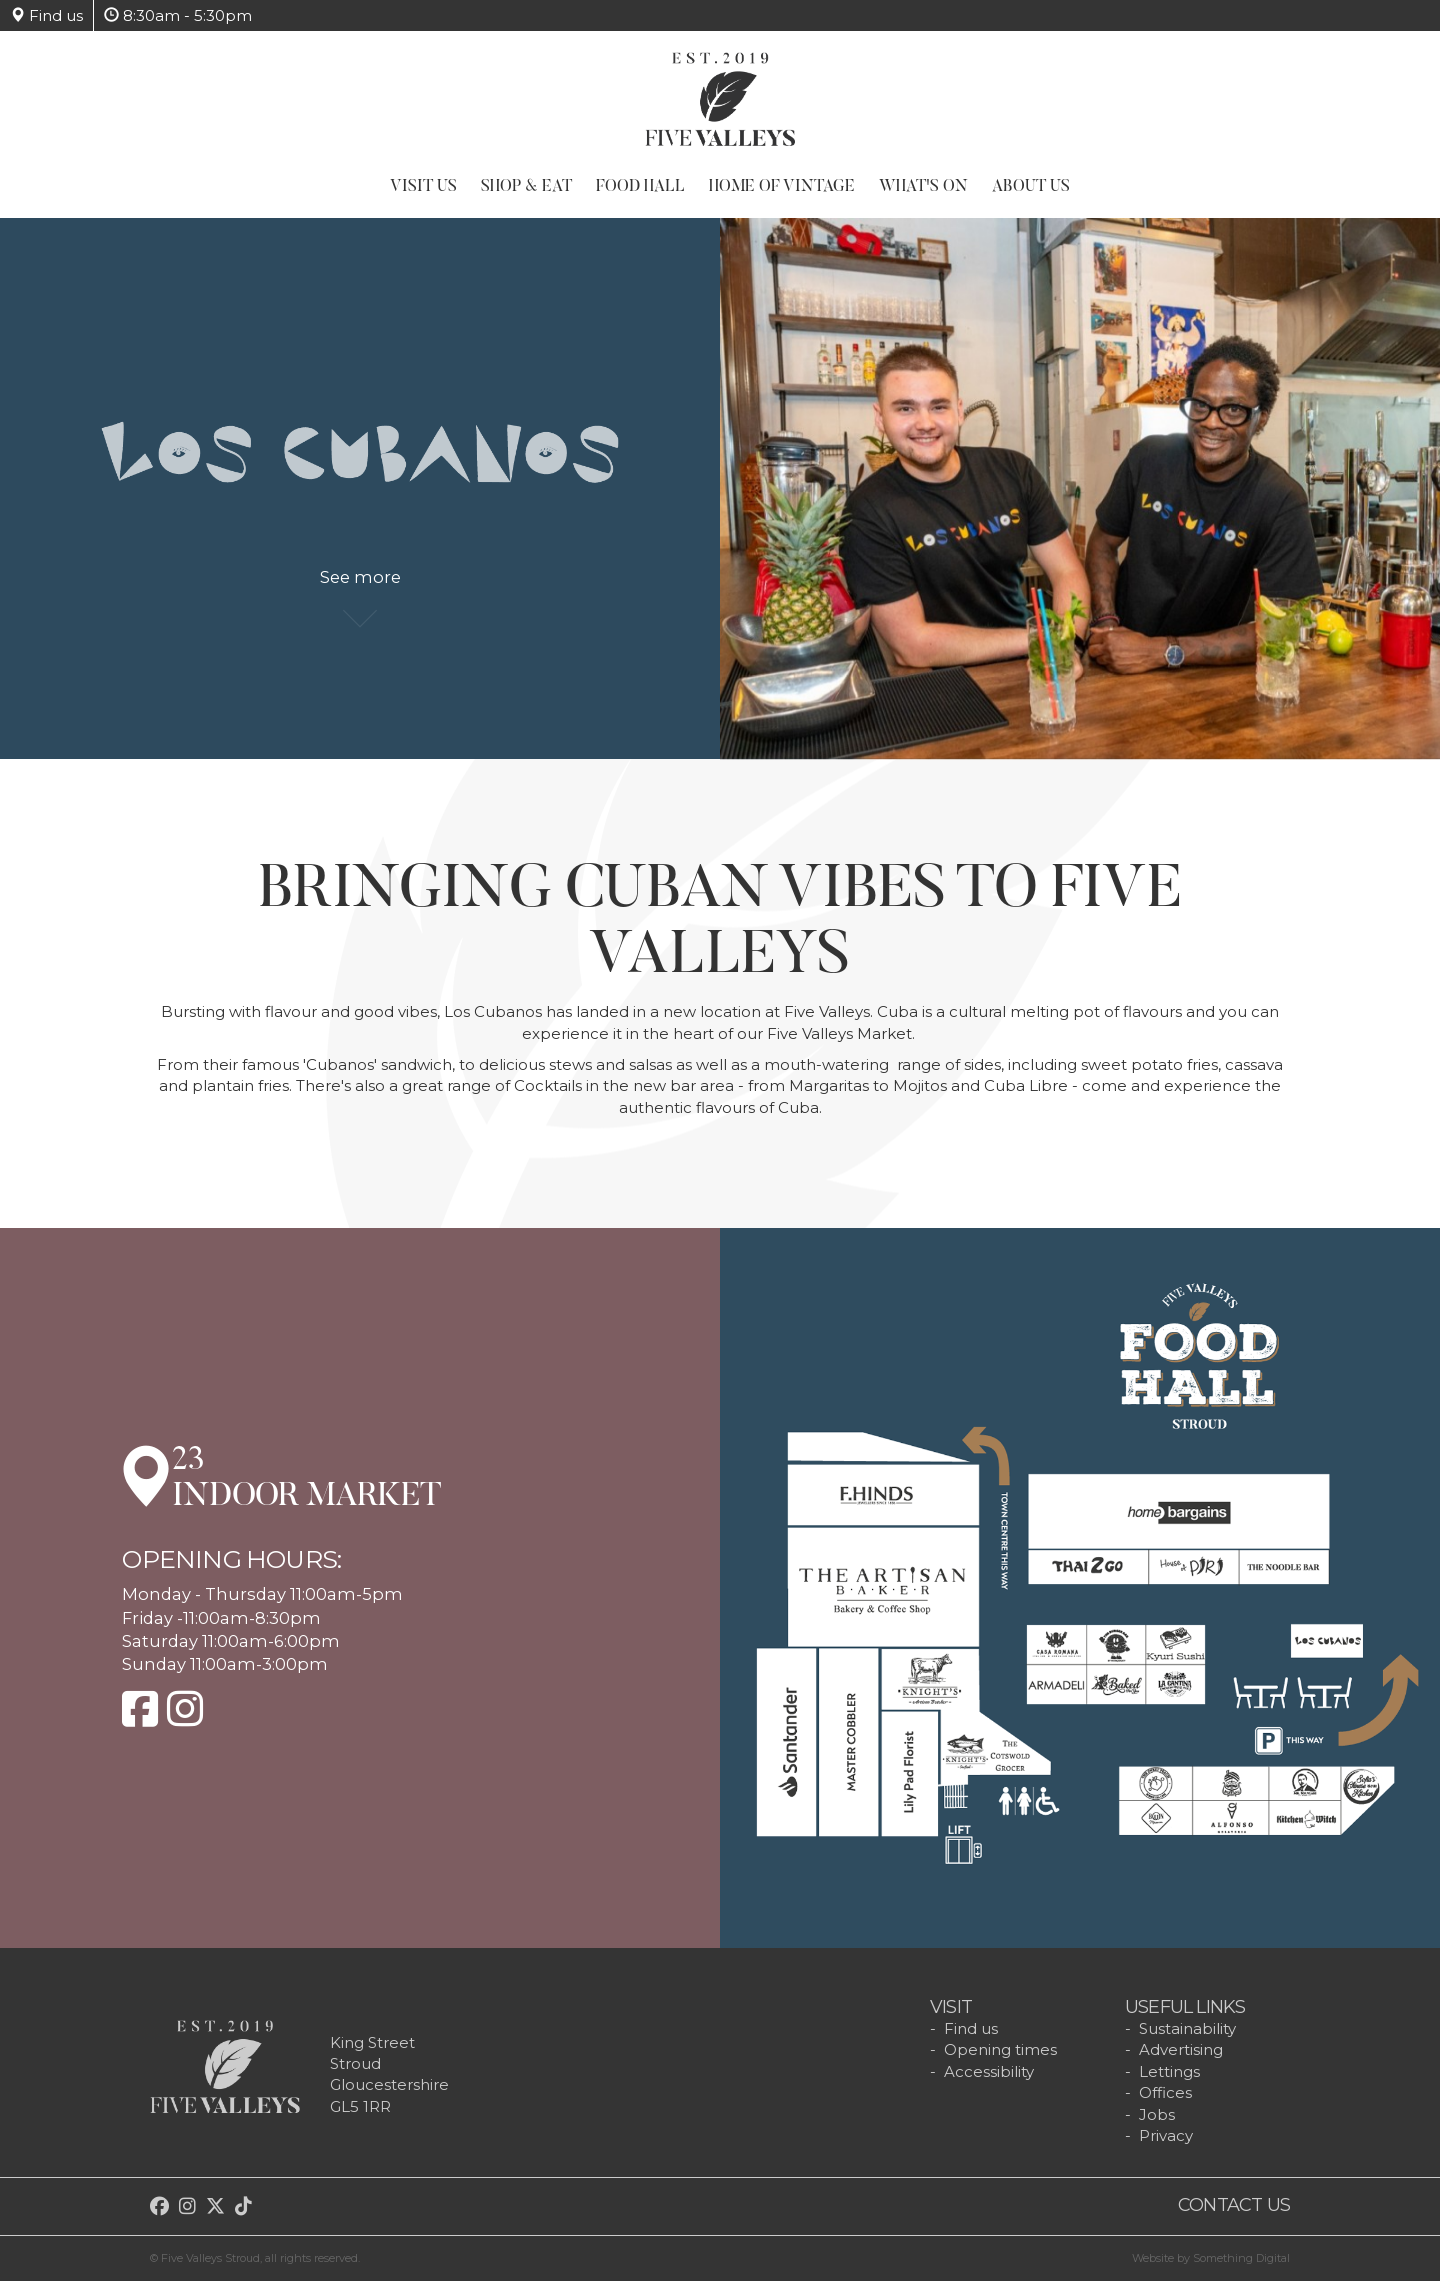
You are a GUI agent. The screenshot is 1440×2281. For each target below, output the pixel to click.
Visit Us (423, 187)
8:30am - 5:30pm (178, 15)
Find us (46, 15)
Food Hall (640, 187)
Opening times (1000, 2049)
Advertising (1181, 2049)
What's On (923, 187)
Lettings (1169, 2071)
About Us (1031, 187)
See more (360, 588)
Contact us (1234, 2205)
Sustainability (1187, 2028)
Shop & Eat (526, 187)
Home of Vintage (782, 187)
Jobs (1157, 2114)
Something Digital (1241, 2258)
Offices (1165, 2092)
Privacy (1166, 2135)
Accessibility (989, 2071)
